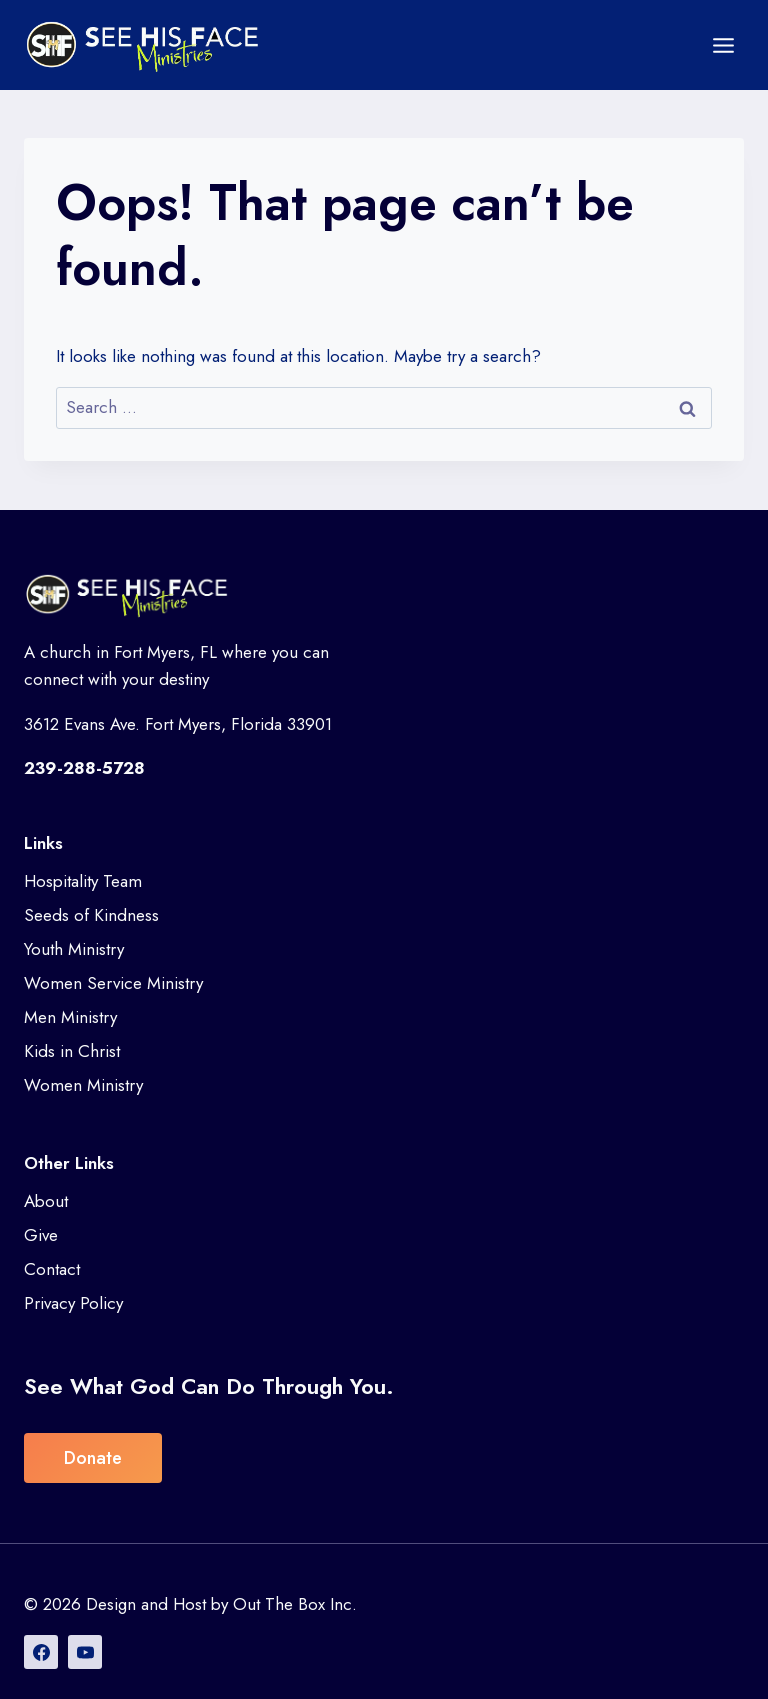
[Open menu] (723, 45)
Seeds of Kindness (91, 915)
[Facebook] (41, 1652)
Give (41, 1235)
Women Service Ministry (113, 983)
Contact (52, 1269)
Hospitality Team (83, 881)
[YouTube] (85, 1652)
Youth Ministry (74, 949)
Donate (93, 1458)
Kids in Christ (72, 1051)
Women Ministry (83, 1085)
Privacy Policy (73, 1303)
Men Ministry (70, 1017)
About (46, 1201)
